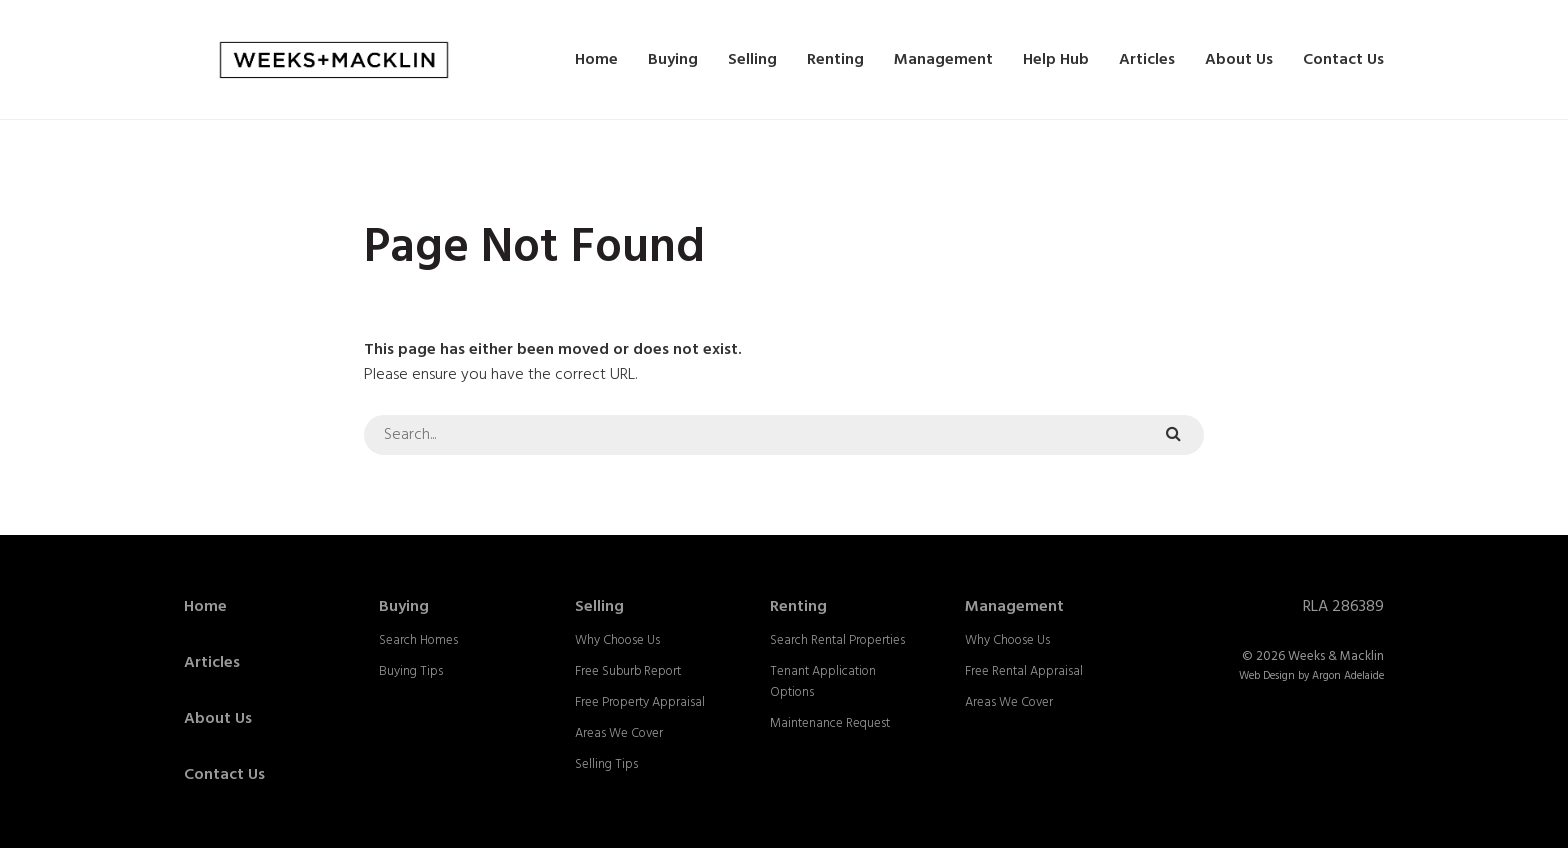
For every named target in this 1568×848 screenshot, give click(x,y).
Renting (835, 60)
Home (596, 60)
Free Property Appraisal (640, 702)
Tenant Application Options (823, 682)
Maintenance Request (830, 723)
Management (943, 60)
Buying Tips (411, 671)
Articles (1147, 60)
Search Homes (418, 640)
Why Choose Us (617, 640)
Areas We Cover (619, 733)
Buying (673, 60)
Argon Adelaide (1348, 676)
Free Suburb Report (628, 671)
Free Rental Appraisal (1024, 671)
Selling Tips (606, 764)
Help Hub (1056, 60)
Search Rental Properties (837, 640)
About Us (1239, 60)
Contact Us (1343, 60)
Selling (752, 60)
